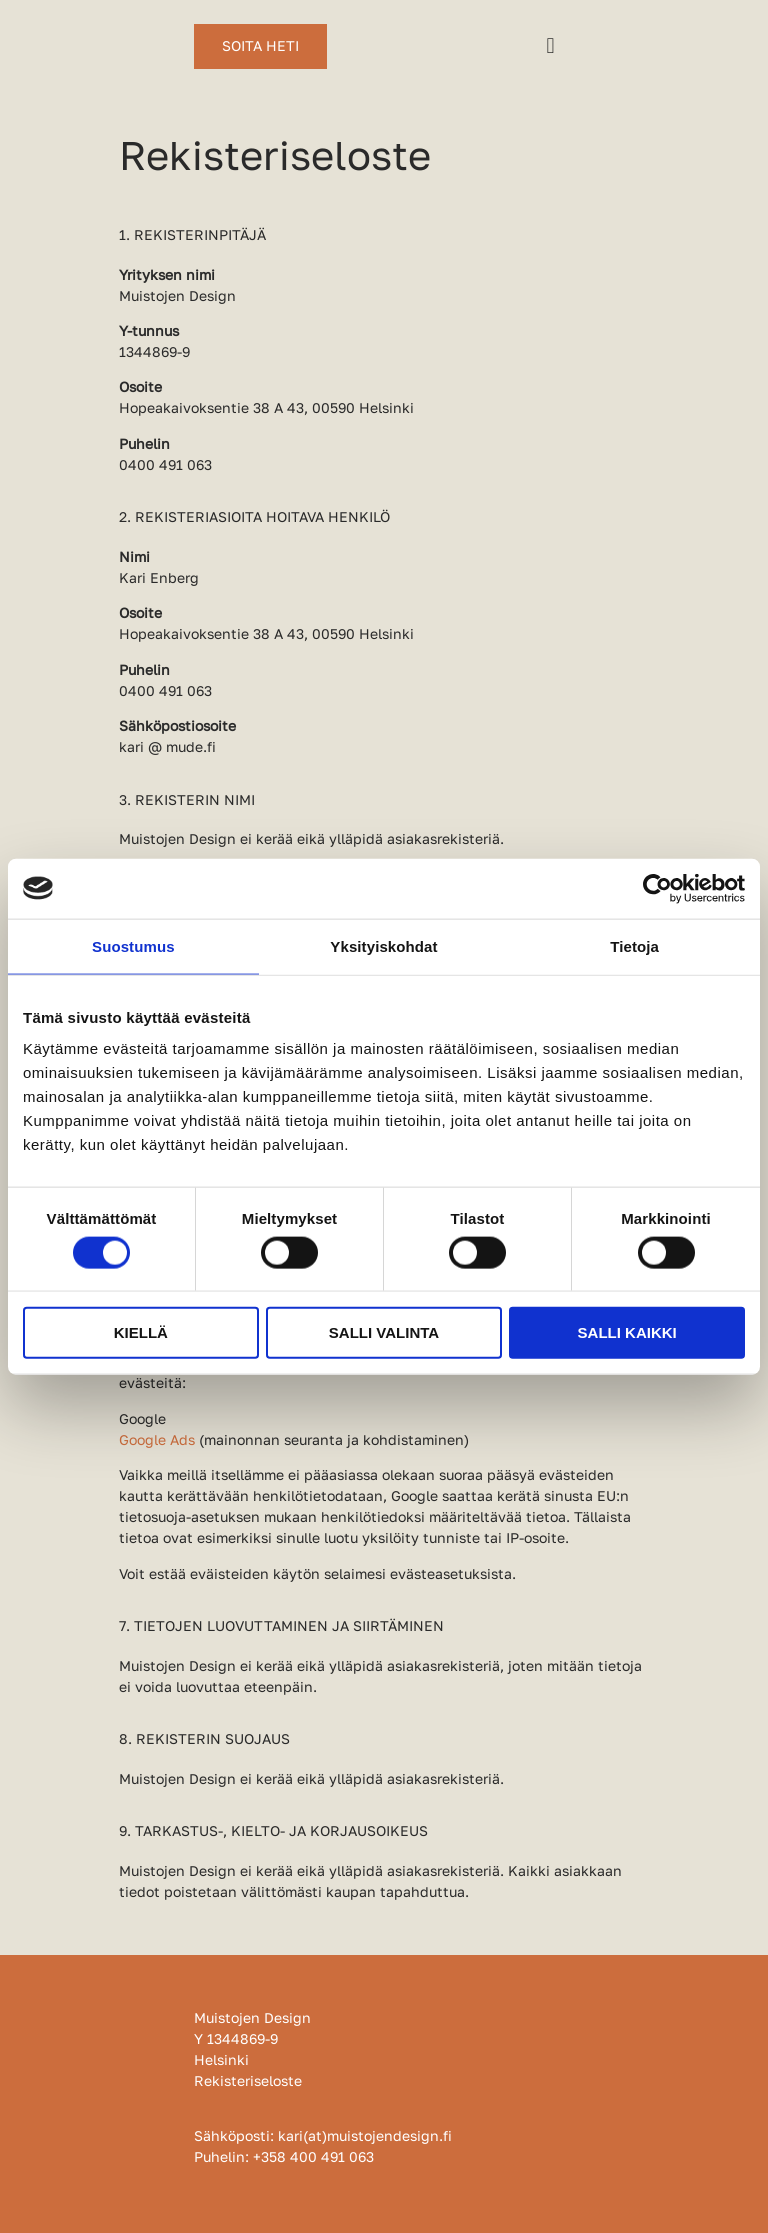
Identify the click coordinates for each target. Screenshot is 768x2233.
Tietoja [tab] (634, 945)
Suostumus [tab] (133, 945)
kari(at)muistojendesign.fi (365, 2135)
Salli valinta (384, 1332)
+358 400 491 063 (313, 2156)
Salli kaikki (627, 1332)
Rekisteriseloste (248, 2080)
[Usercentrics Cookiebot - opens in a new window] (657, 888)
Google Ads (157, 1439)
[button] (550, 46)
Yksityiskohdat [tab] (383, 945)
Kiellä (141, 1332)
